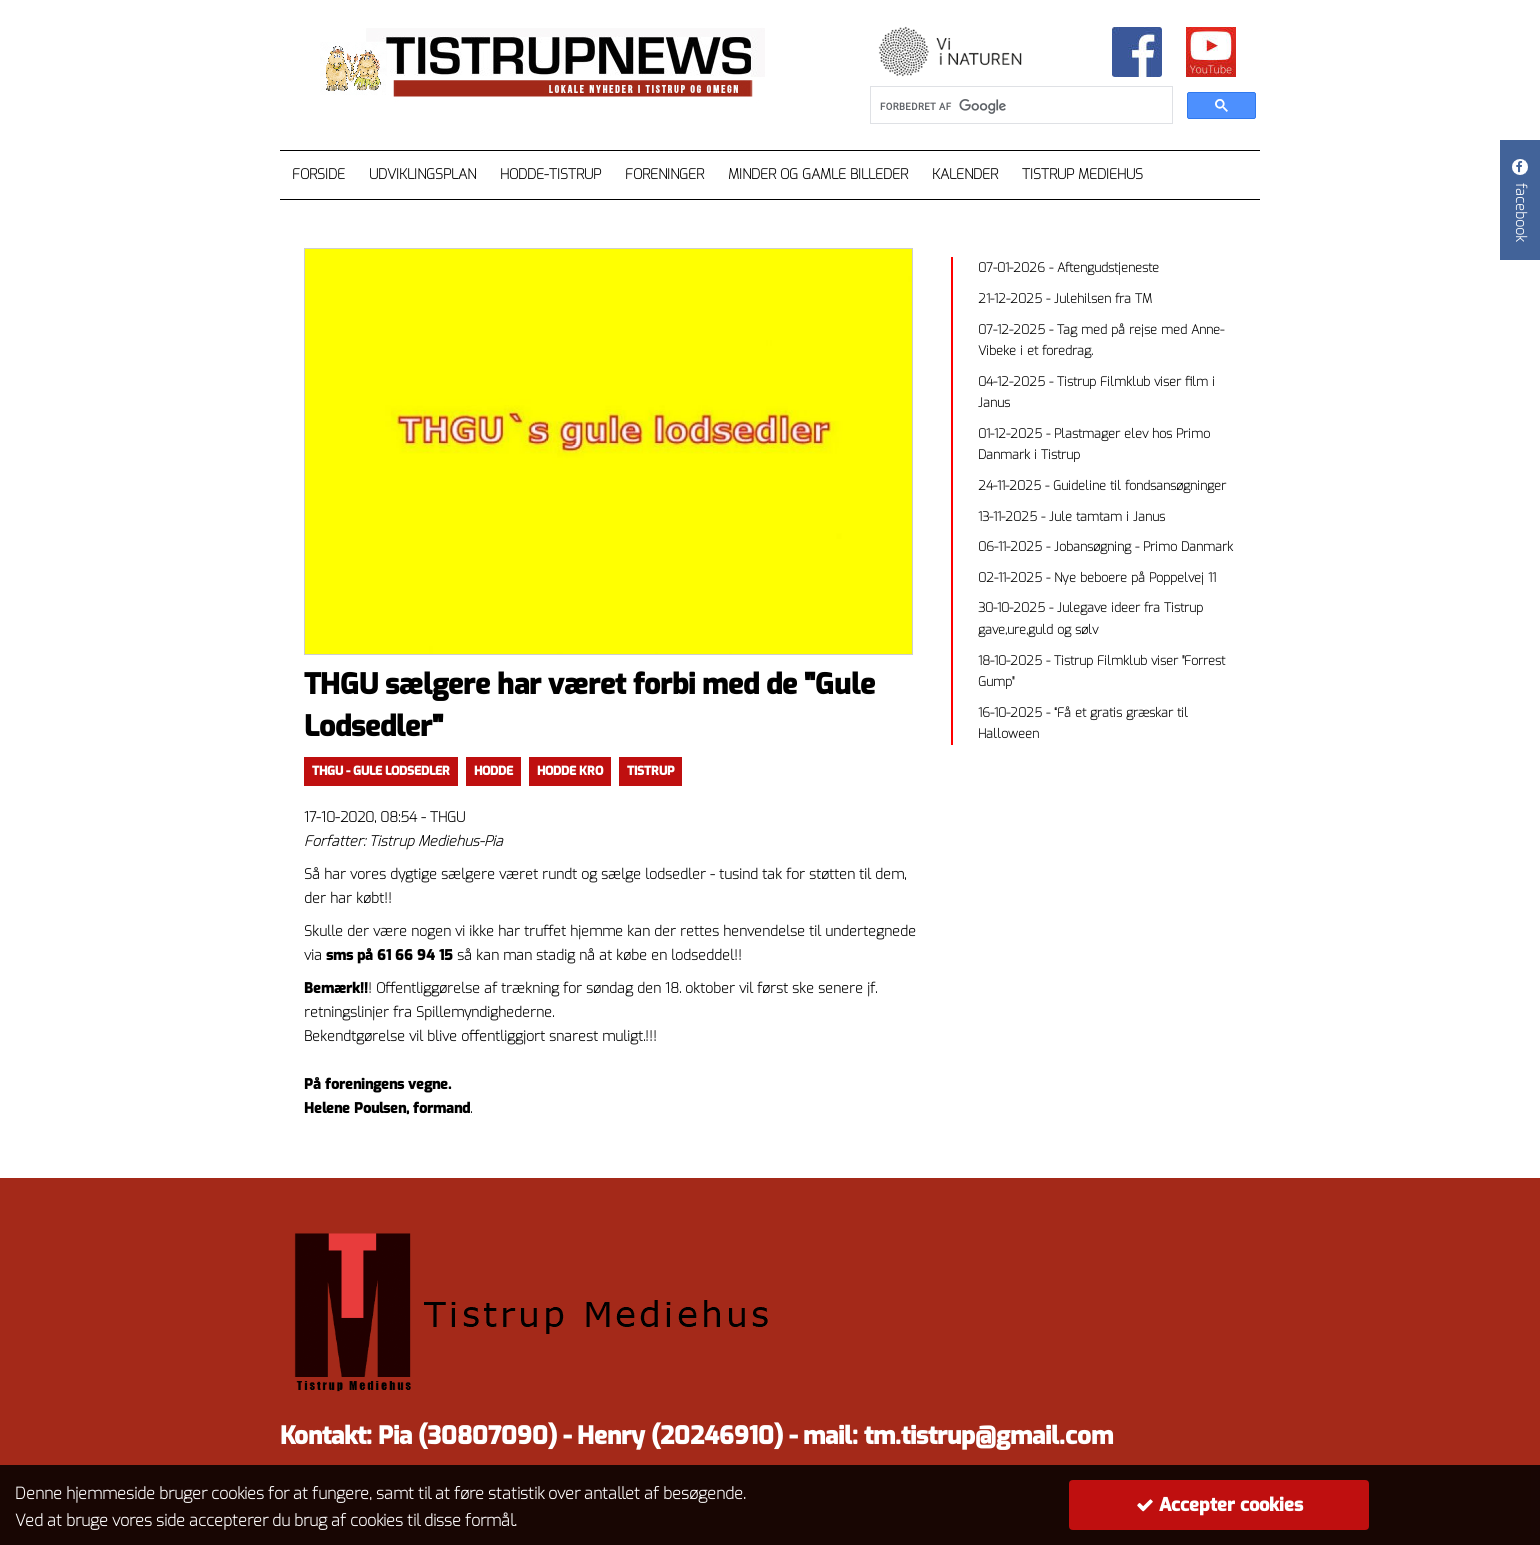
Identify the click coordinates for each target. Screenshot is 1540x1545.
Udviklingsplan (422, 174)
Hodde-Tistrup (550, 174)
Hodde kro (570, 771)
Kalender (965, 174)
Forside (318, 174)
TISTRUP (650, 771)
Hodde (493, 771)
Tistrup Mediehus (1082, 174)
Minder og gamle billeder (818, 174)
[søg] (1019, 106)
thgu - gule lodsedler (381, 771)
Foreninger (664, 174)
